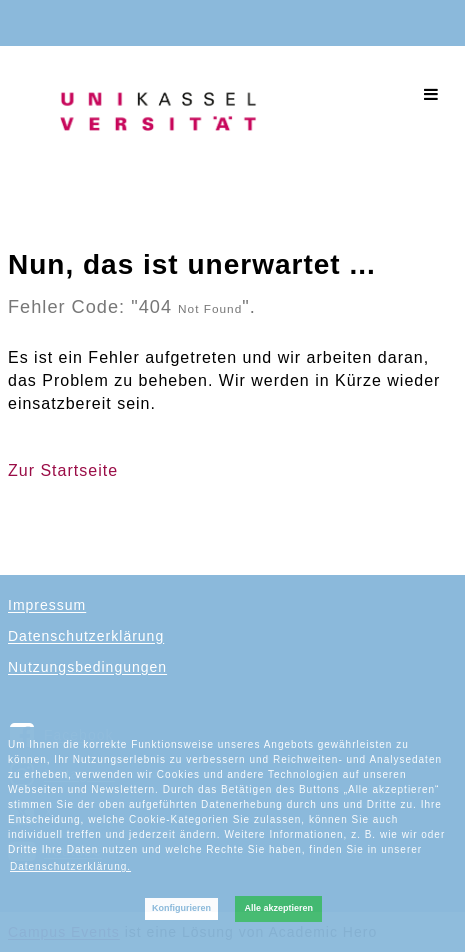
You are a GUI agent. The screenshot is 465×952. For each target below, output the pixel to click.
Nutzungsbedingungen (87, 667)
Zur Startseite (63, 470)
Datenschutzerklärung (86, 636)
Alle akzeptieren (278, 908)
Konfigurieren (181, 908)
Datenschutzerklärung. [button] (70, 866)
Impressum (47, 605)
